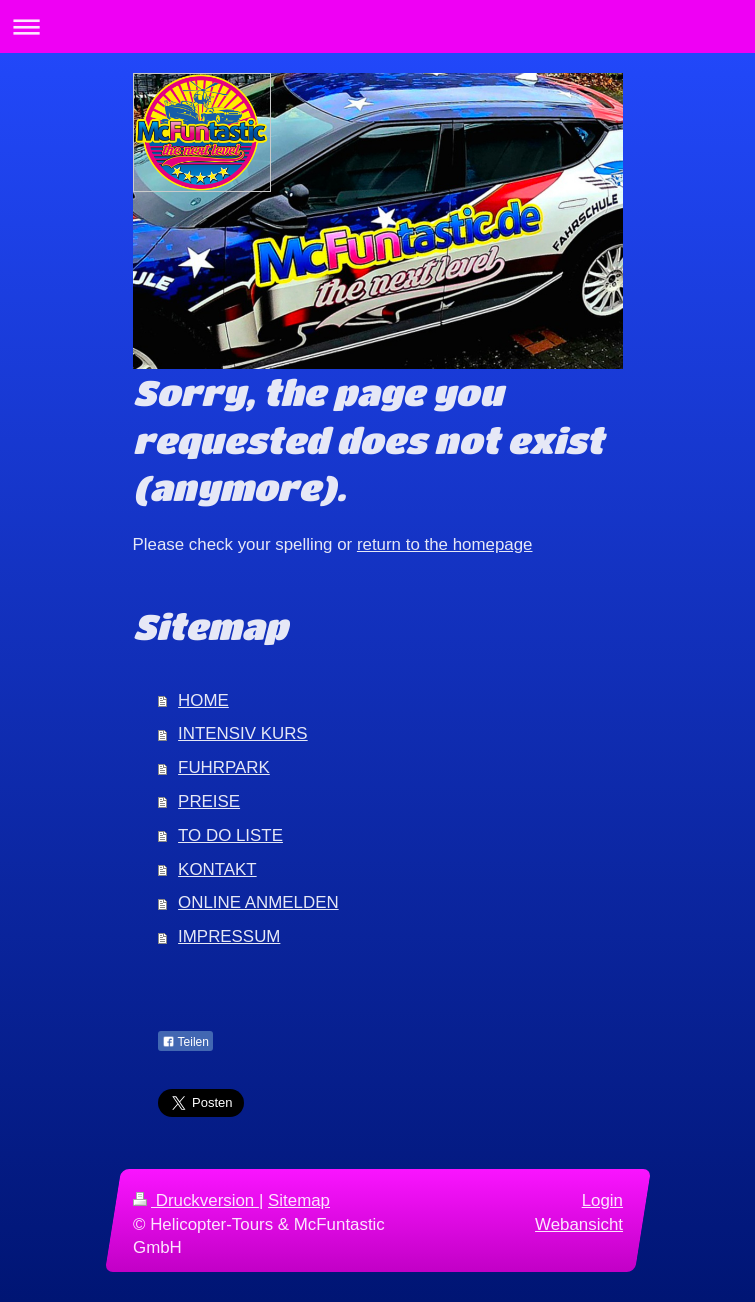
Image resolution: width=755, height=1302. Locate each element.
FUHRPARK (224, 767)
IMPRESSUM (229, 936)
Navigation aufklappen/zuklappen (377, 26)
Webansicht (579, 1224)
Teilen (185, 1042)
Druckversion (196, 1200)
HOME (203, 700)
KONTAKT (217, 869)
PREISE (209, 801)
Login (601, 1200)
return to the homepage (445, 544)
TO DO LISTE (230, 835)
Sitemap (299, 1200)
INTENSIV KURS (243, 733)
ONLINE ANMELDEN (258, 902)
